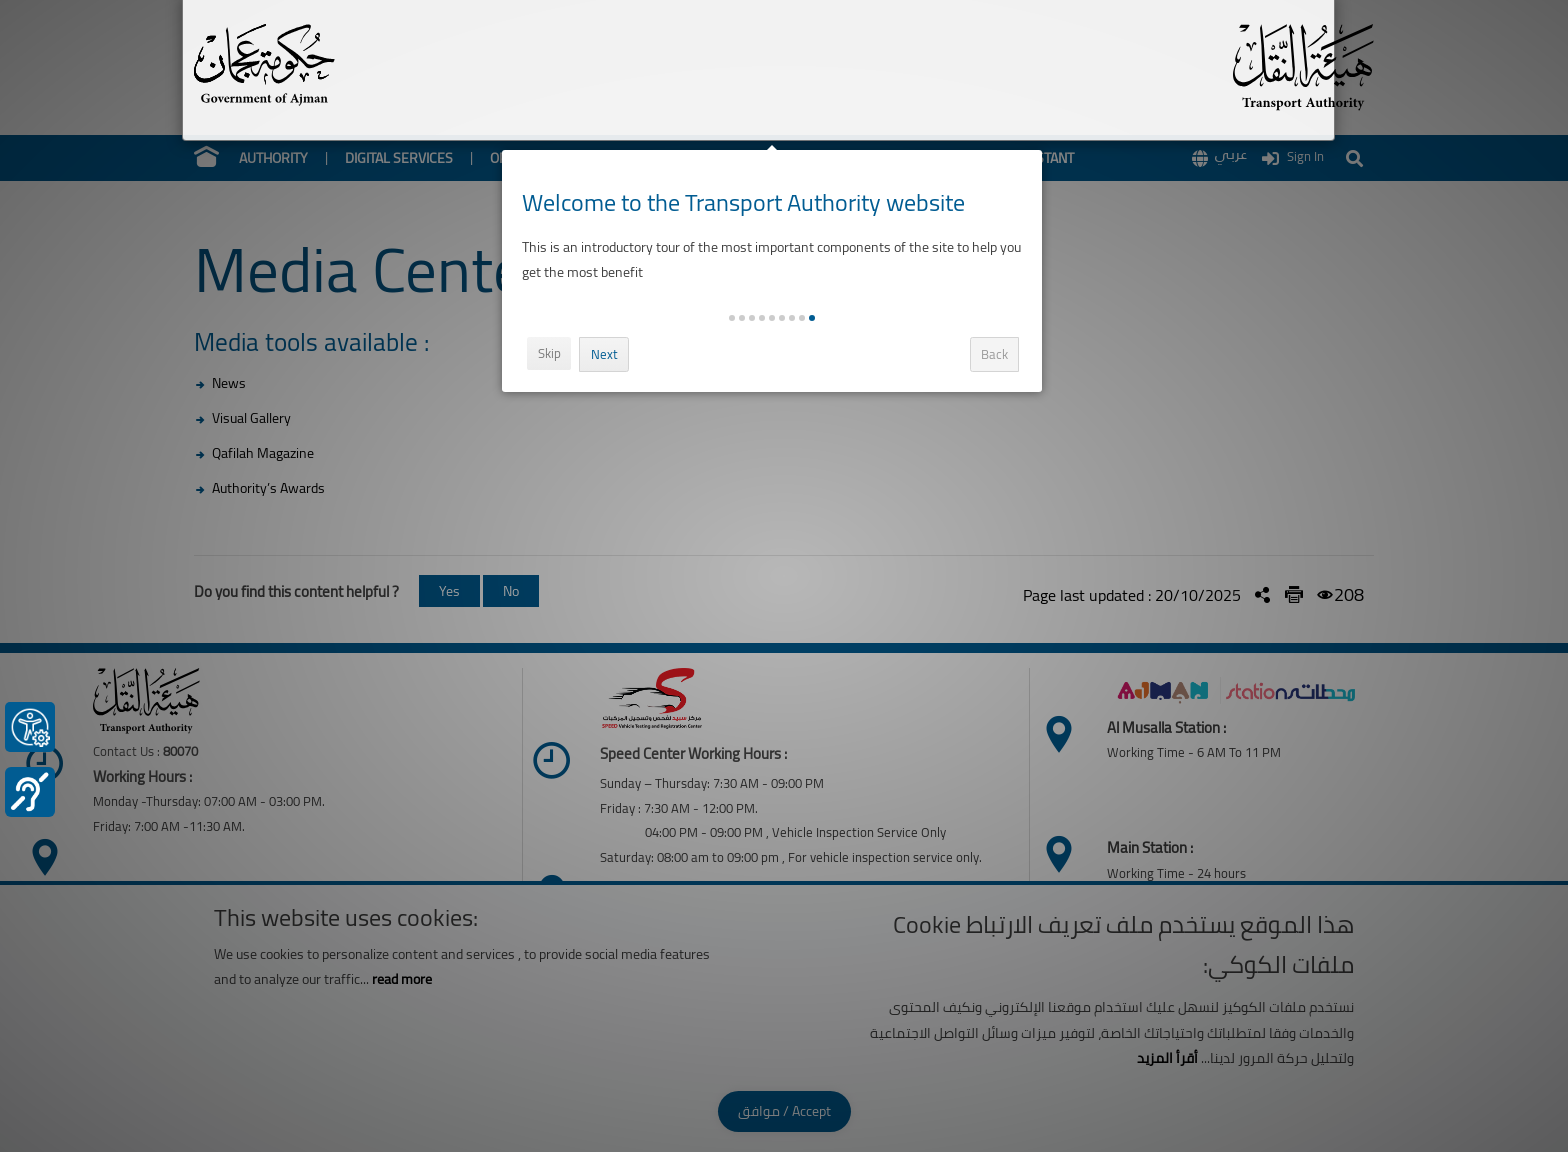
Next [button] (610, 354)
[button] (819, 318)
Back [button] (1001, 354)
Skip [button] (555, 353)
